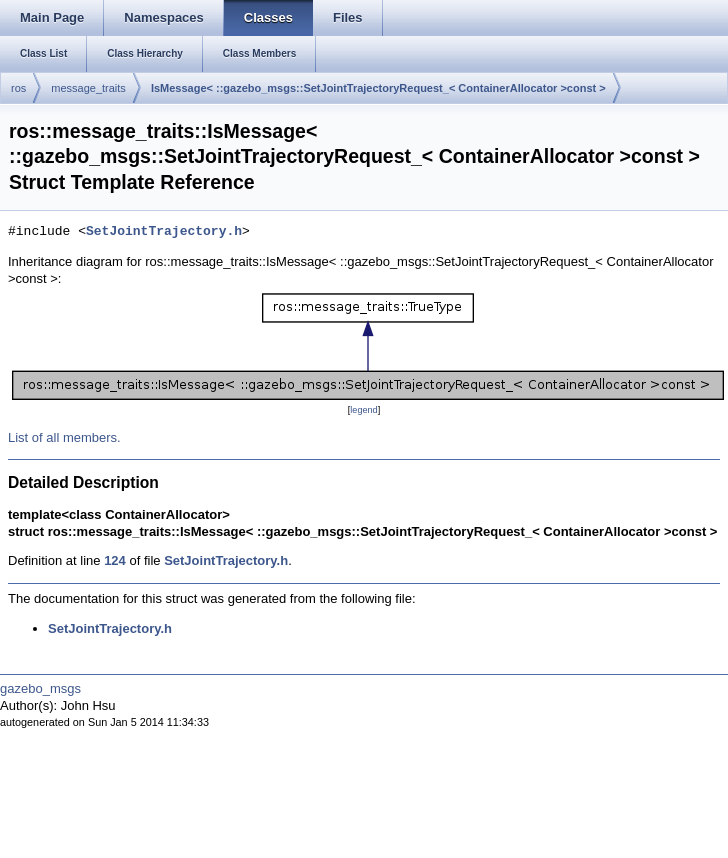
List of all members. (64, 437)
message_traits (88, 88)
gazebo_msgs (40, 688)
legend (363, 410)
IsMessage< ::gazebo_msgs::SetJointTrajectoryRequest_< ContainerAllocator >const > (378, 88)
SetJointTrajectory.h (164, 232)
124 (115, 560)
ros (18, 88)
